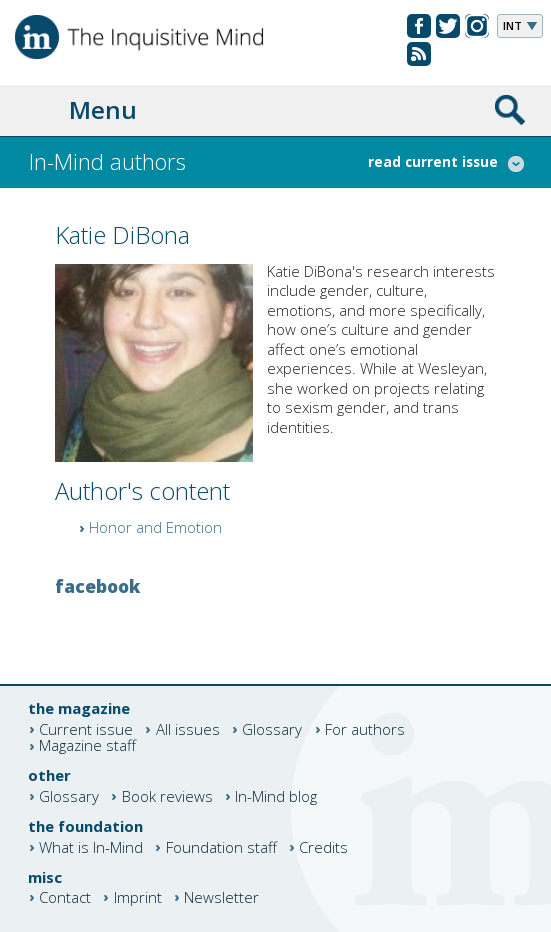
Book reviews (167, 796)
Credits (323, 847)
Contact (65, 897)
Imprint (138, 897)
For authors (365, 729)
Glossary (272, 729)
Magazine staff (87, 746)
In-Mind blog (276, 796)
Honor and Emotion (155, 527)
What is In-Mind (91, 847)
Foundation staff (221, 847)
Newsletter (221, 897)
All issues (188, 729)
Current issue (86, 729)
